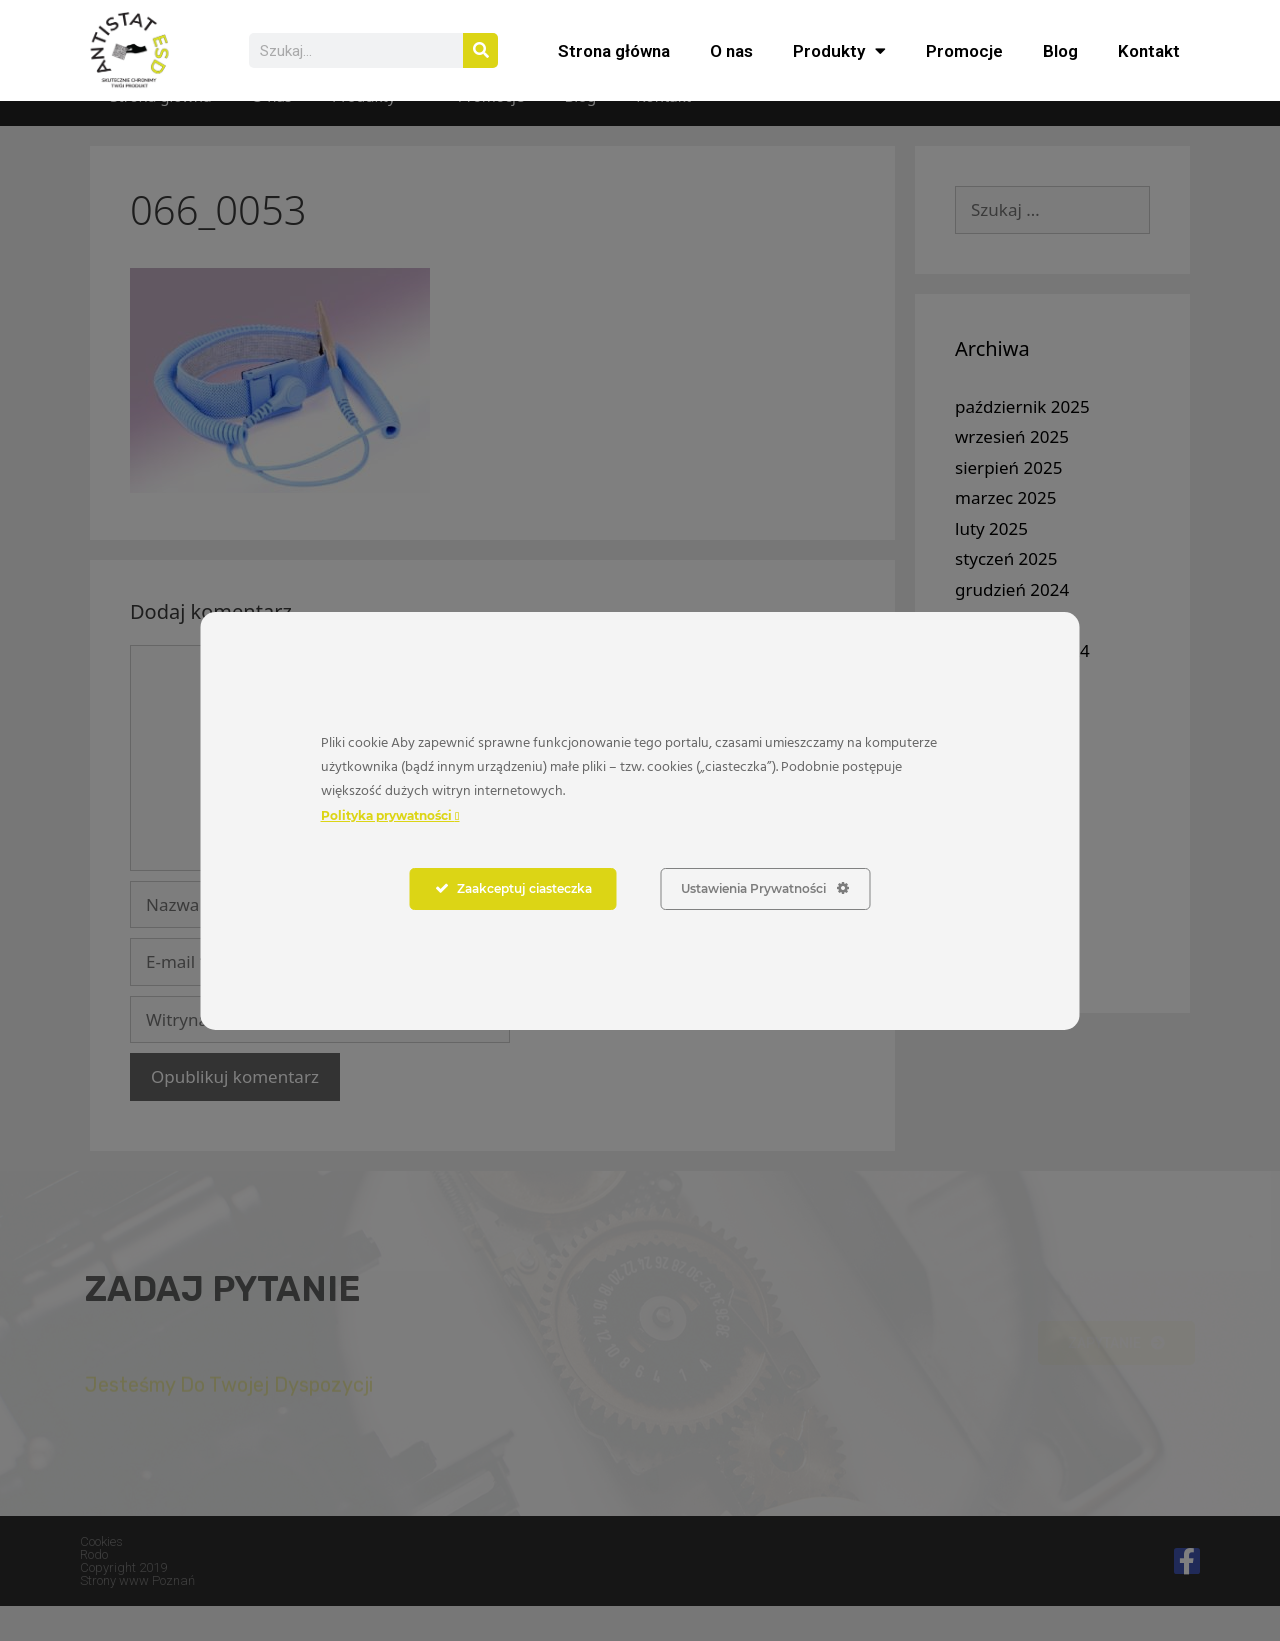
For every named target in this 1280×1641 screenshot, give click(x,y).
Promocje (964, 51)
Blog (1060, 51)
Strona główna (614, 51)
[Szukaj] (480, 50)
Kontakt (1149, 51)
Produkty (839, 50)
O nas (731, 51)
